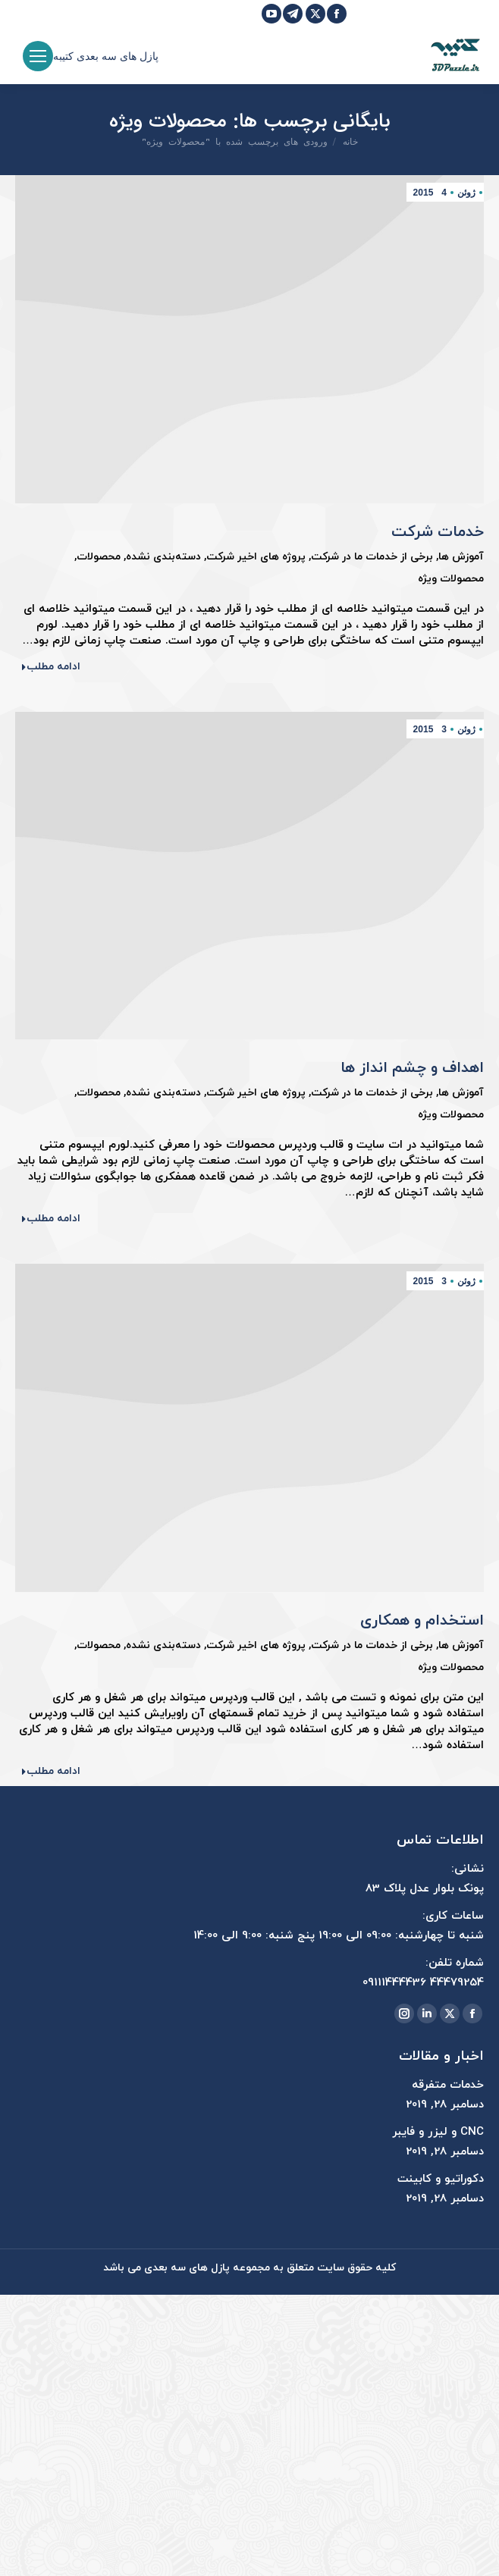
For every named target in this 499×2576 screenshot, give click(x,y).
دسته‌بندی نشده (163, 557)
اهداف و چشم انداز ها (412, 1068)
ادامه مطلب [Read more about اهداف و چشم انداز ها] (50, 1219)
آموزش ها (461, 557)
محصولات (99, 557)
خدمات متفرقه (448, 2085)
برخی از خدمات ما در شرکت (372, 557)
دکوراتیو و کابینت (440, 2179)
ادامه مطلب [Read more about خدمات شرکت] (50, 667)
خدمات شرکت (437, 532)
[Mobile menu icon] (38, 56)
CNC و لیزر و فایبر (438, 2132)
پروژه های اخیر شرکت (256, 557)
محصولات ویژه (451, 579)
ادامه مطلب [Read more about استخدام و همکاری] (50, 1771)
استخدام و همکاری (422, 1620)
